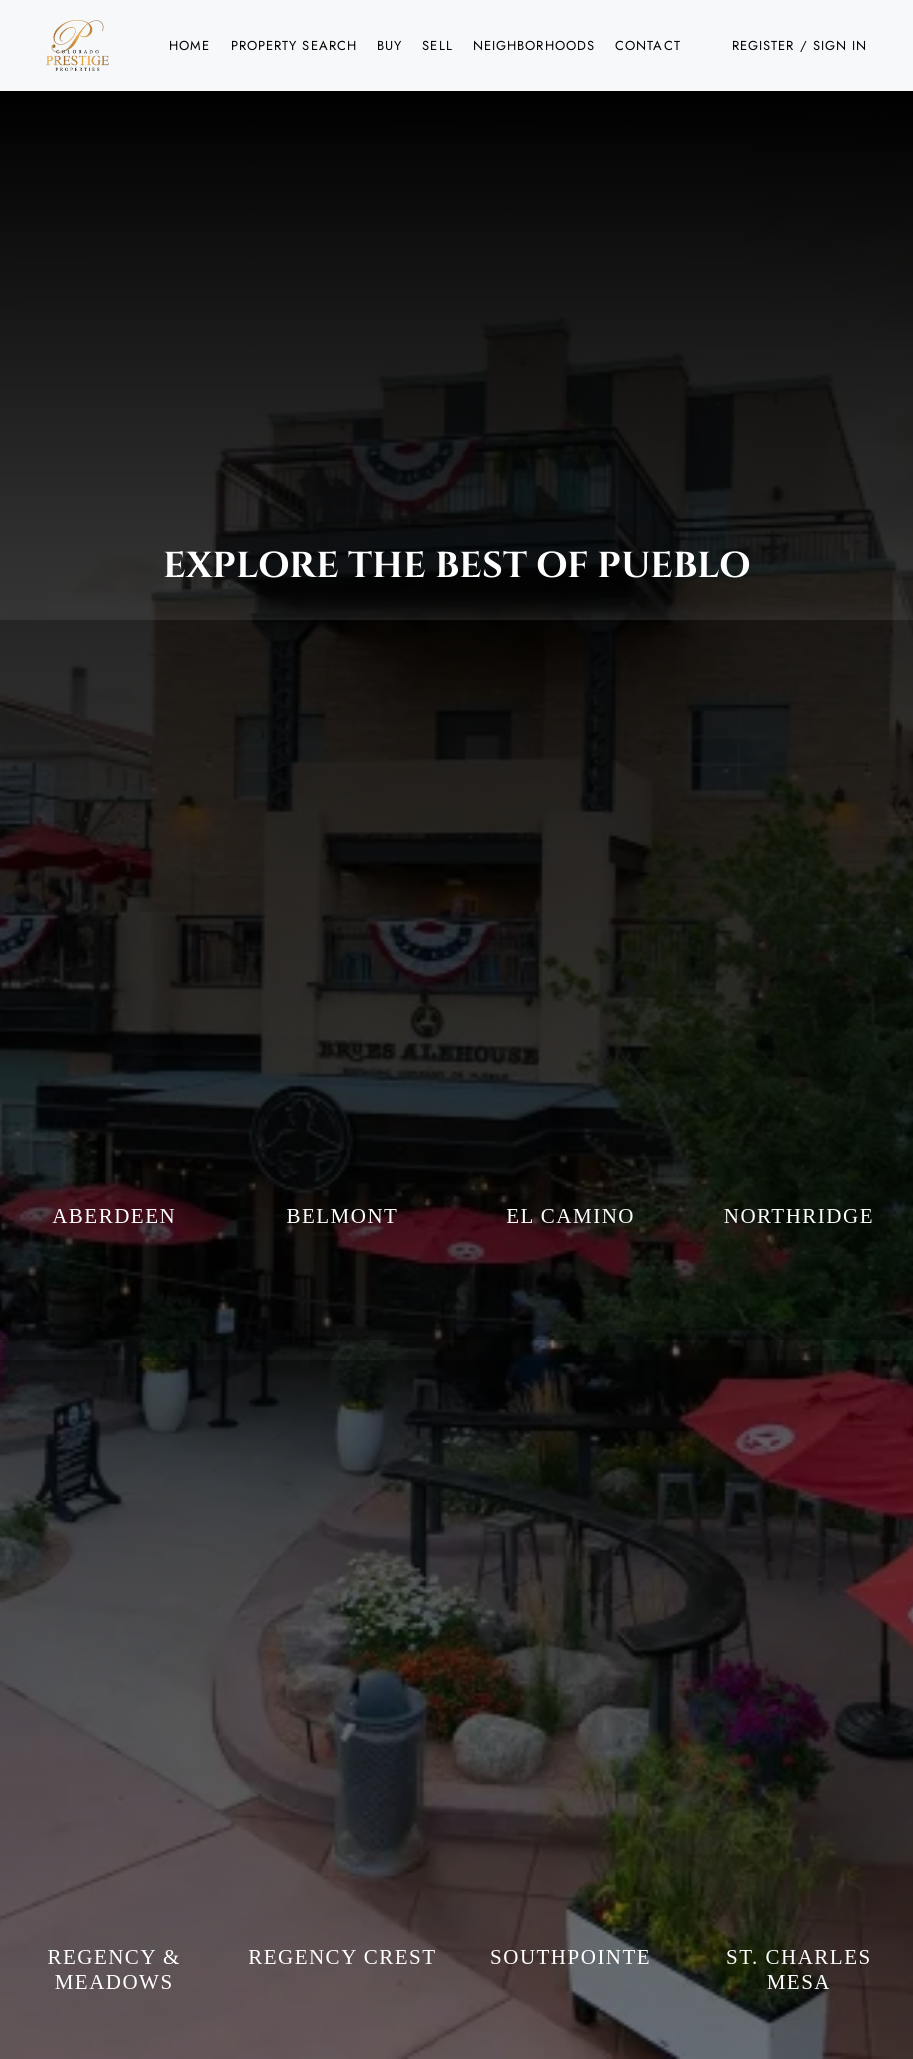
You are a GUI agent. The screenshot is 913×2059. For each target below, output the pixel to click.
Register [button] (763, 45)
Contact (648, 45)
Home (189, 45)
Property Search (294, 45)
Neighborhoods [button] (534, 45)
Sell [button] (437, 45)
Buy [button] (389, 45)
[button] (77, 45)
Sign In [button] (840, 45)
